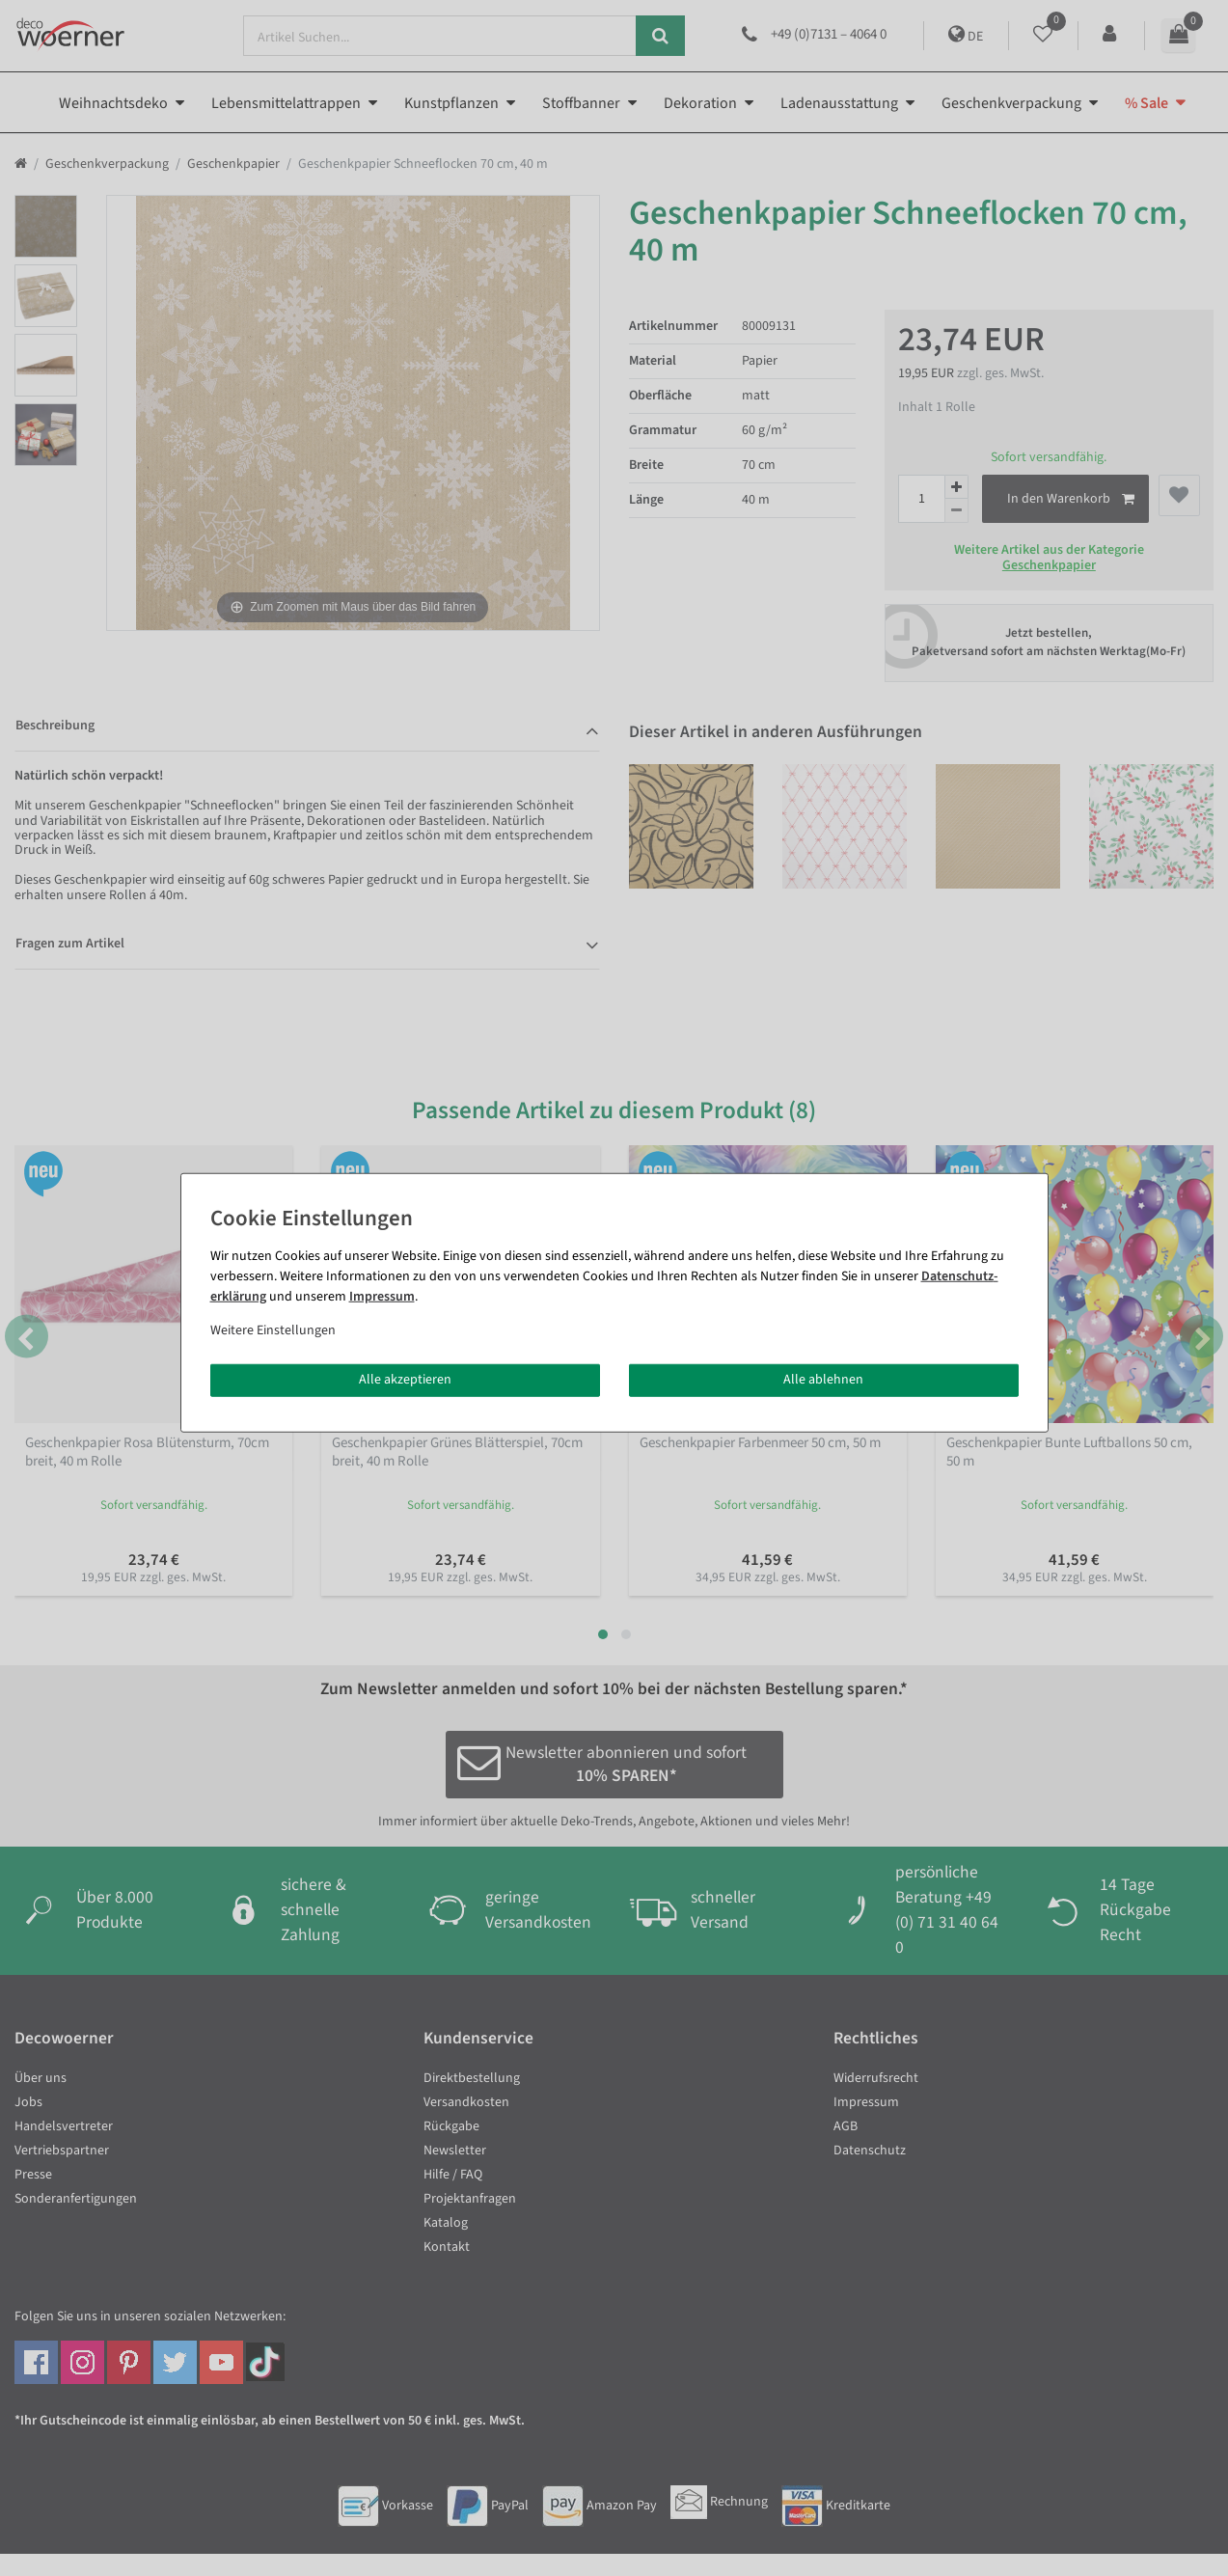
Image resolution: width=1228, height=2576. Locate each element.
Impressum (382, 1296)
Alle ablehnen (823, 1379)
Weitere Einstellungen (273, 1330)
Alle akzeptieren (405, 1379)
